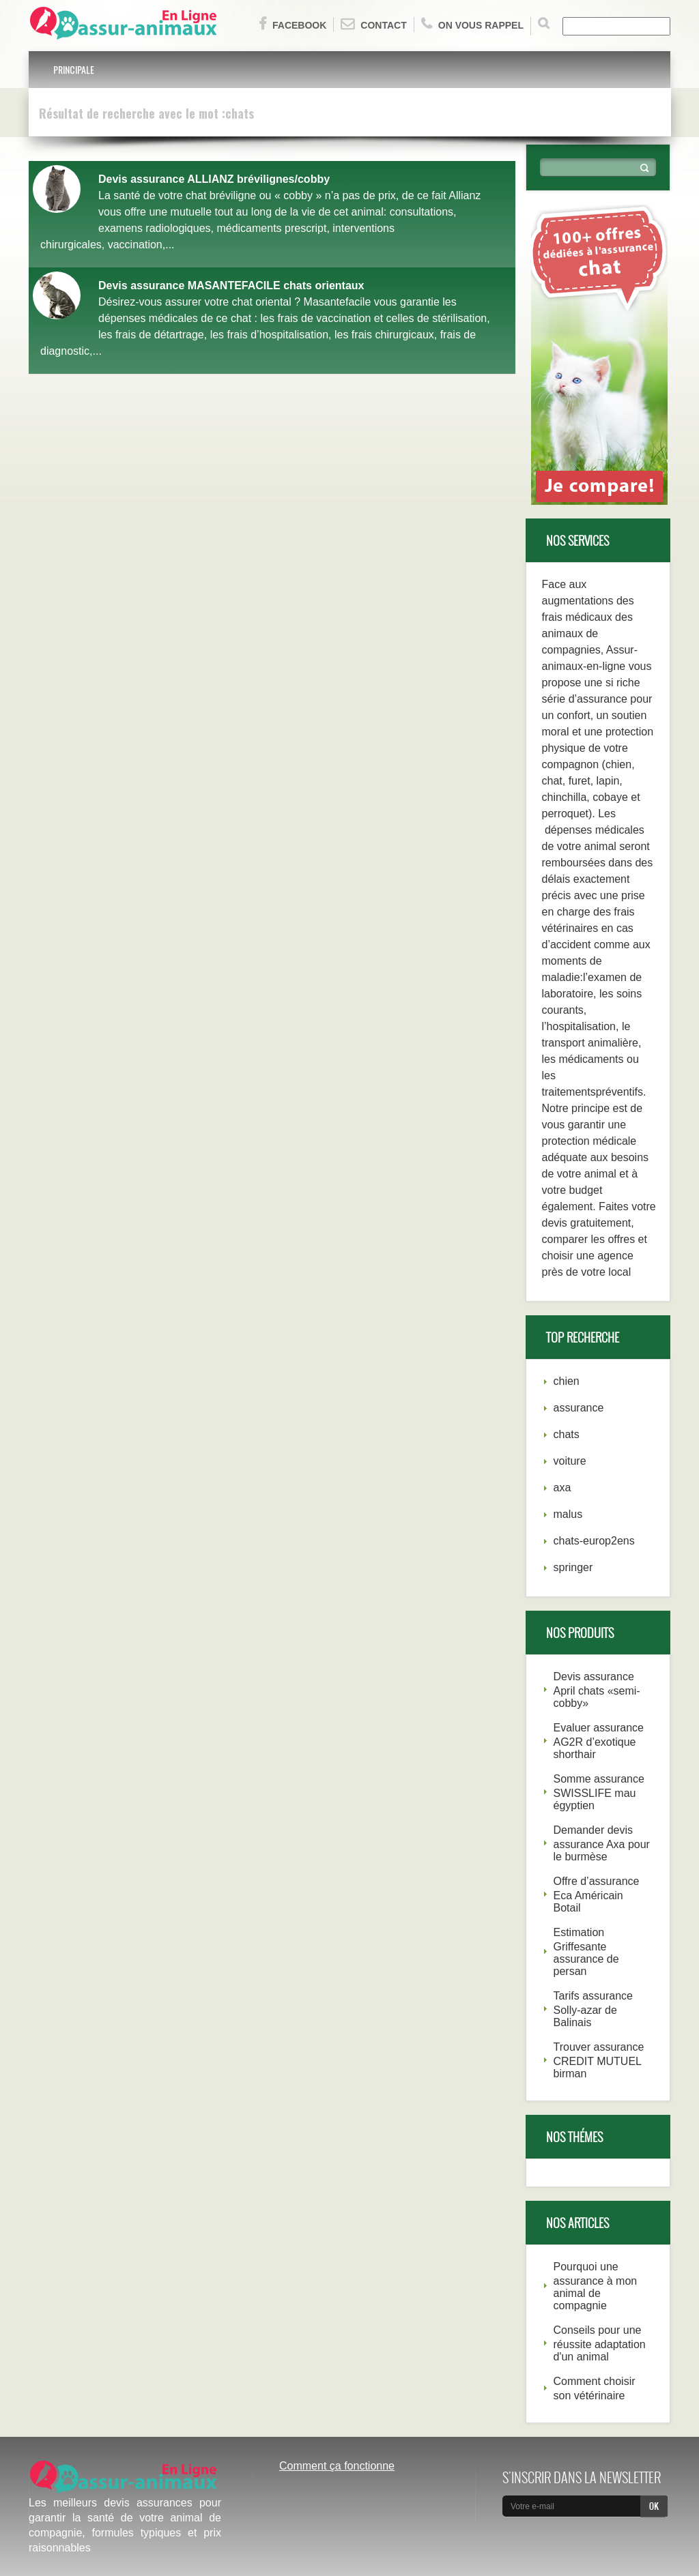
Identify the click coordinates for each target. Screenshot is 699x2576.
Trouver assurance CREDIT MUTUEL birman (599, 2060)
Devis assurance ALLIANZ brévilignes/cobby (214, 179)
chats (567, 1434)
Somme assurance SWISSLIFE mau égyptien (599, 1792)
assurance (579, 1408)
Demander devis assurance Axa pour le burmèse (602, 1843)
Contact (373, 24)
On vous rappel (472, 24)
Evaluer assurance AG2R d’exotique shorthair (599, 1741)
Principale (73, 69)
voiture (570, 1461)
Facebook (292, 24)
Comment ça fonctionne (337, 2466)
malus (568, 1514)
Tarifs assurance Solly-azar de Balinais (593, 2009)
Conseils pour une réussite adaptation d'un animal (600, 2343)
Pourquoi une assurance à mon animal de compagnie (596, 2286)
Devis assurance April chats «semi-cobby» (597, 1690)
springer (573, 1567)
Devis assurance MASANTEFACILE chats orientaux (231, 285)
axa (562, 1487)
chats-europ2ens (594, 1541)
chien (567, 1381)
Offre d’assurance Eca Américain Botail (597, 1894)
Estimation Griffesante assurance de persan (586, 1952)
